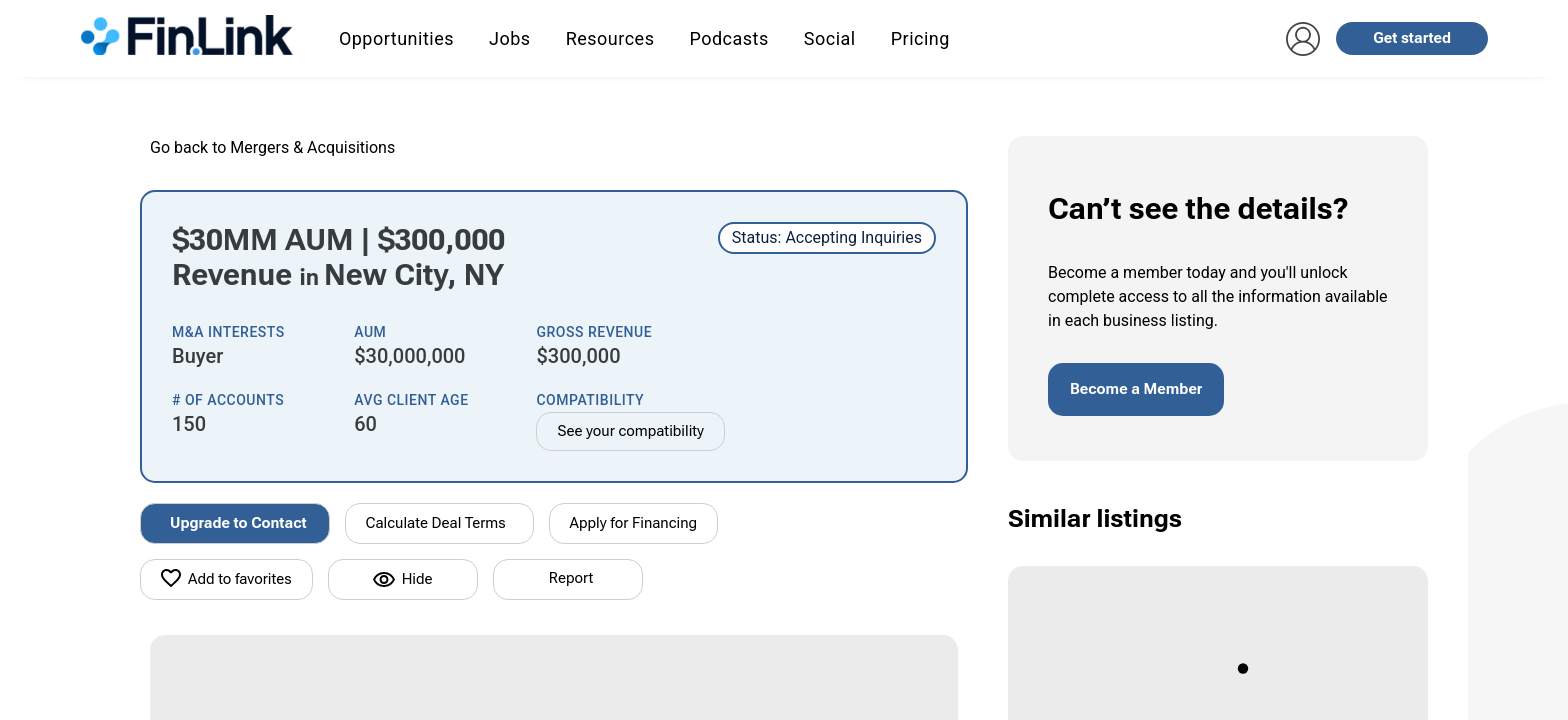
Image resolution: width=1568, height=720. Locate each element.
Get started (1412, 38)
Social (830, 38)
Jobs (510, 38)
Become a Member (1136, 389)
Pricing (920, 38)
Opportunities (396, 38)
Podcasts (728, 38)
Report (571, 578)
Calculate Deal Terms (436, 523)
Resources (610, 38)
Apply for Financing (634, 523)
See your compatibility (630, 431)
